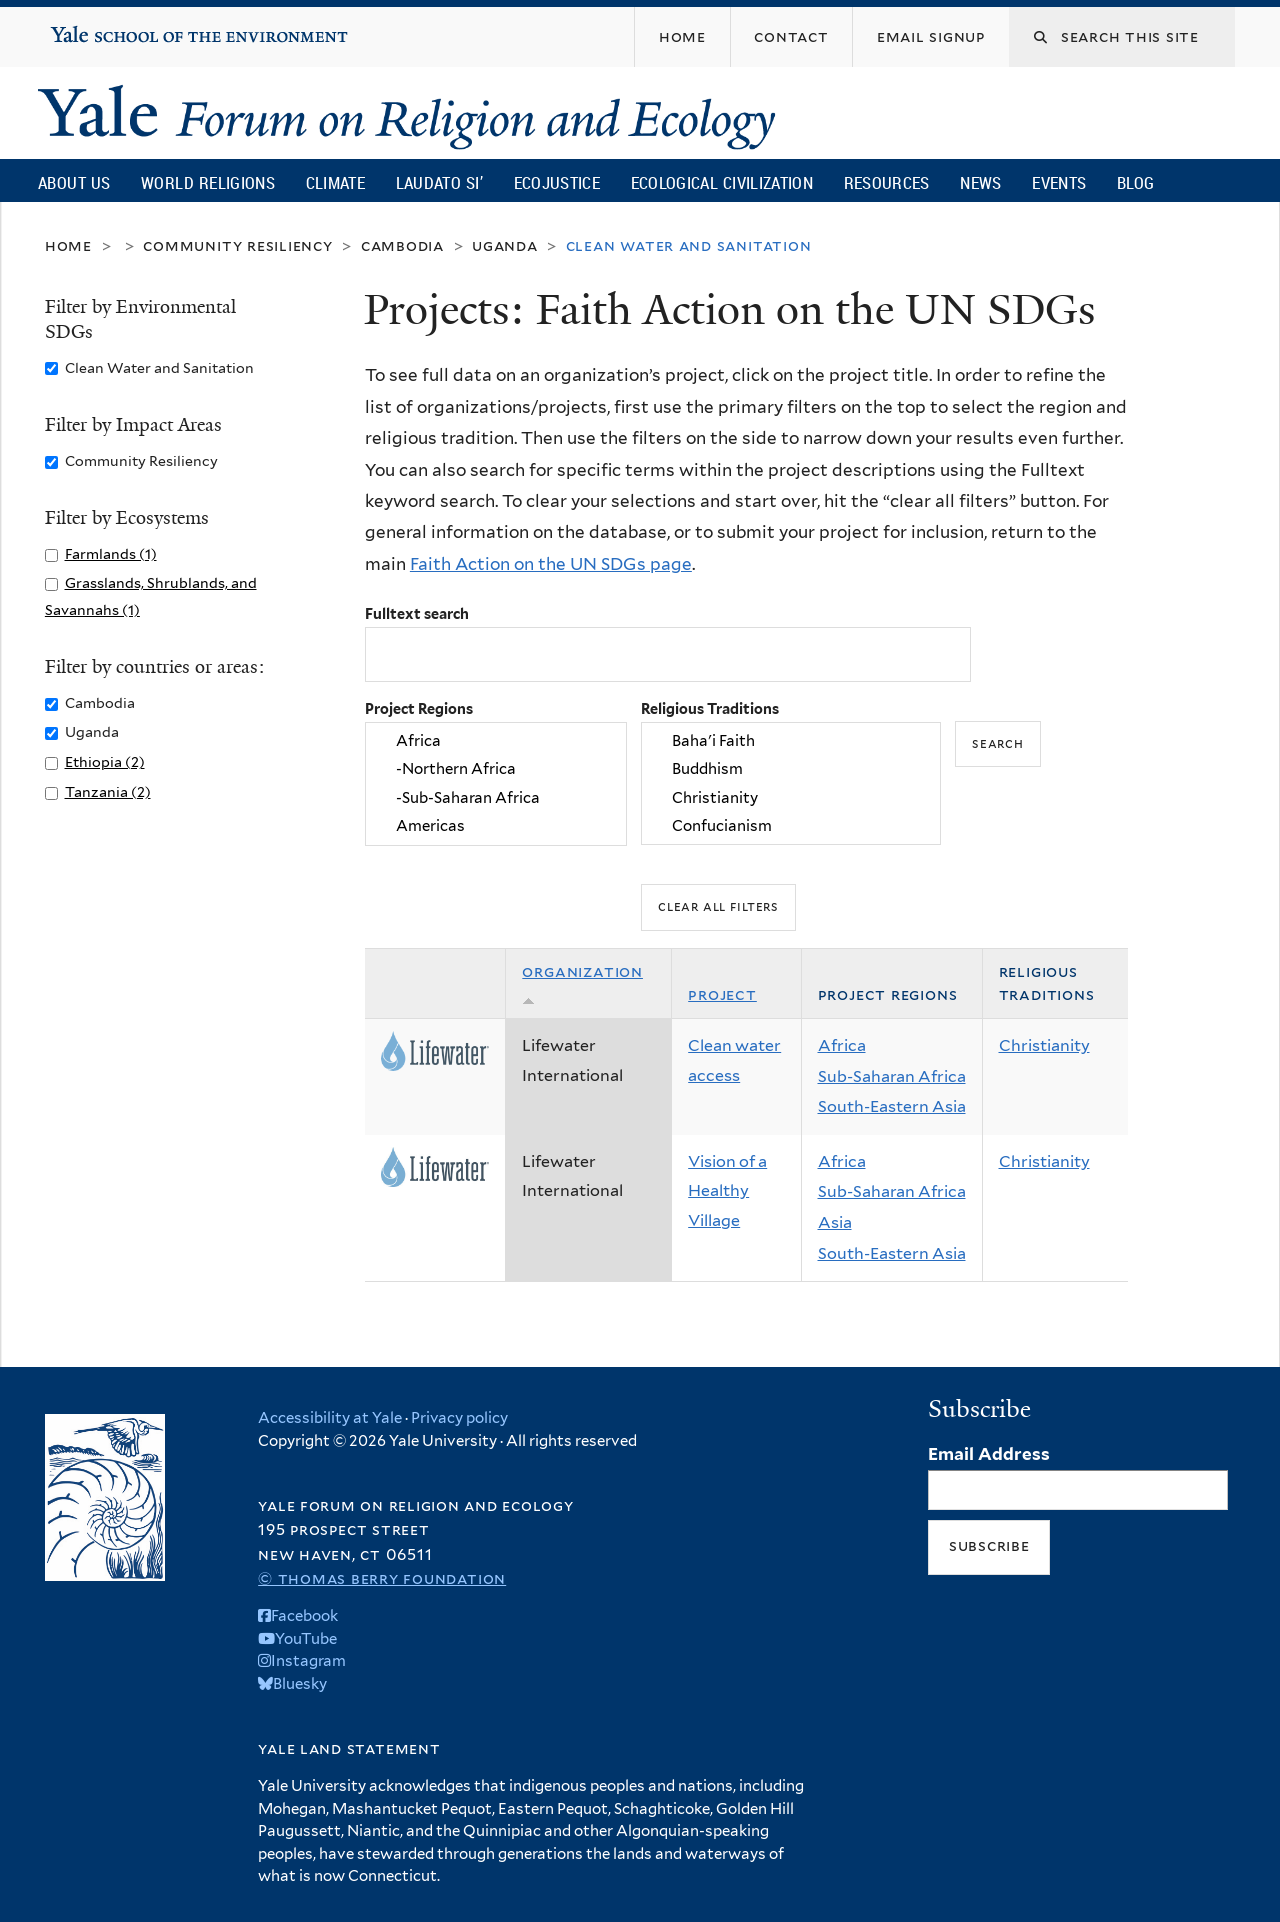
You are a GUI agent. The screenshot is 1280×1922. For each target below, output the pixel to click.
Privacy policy (459, 1418)
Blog (1135, 182)
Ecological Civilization (722, 182)
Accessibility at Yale (330, 1418)
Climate (335, 182)
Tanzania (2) (108, 791)
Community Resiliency (238, 245)
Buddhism (791, 770)
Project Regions (419, 708)
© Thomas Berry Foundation (382, 1578)
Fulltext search (417, 613)
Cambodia (402, 245)
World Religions (208, 182)
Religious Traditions (710, 708)
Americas (496, 826)
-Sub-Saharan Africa (496, 798)
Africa (496, 741)
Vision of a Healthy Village (727, 1191)
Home (68, 245)
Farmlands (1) (111, 553)
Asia (835, 1222)
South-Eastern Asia (892, 1106)
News (980, 182)
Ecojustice (557, 182)
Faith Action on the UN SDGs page (551, 564)
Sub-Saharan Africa (892, 1076)
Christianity (791, 798)
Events (1059, 182)
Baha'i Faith (791, 741)
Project (722, 994)
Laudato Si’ (439, 182)
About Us (74, 182)
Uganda (505, 245)
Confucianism (791, 826)
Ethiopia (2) (105, 761)
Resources (887, 182)
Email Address (989, 1454)
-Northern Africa (496, 770)
